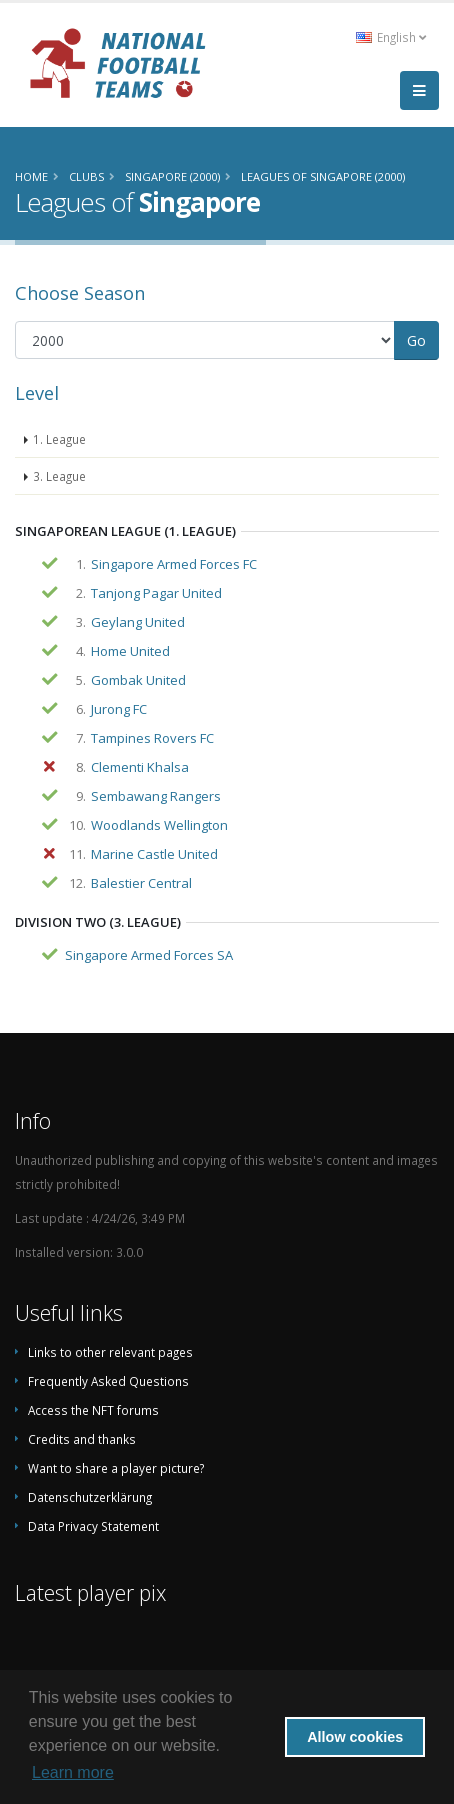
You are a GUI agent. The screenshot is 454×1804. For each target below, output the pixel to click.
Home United (130, 651)
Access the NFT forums (93, 1410)
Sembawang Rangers (156, 796)
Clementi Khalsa (140, 767)
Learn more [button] (73, 1772)
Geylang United (138, 622)
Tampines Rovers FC (152, 738)
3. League (59, 476)
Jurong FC (119, 709)
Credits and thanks (82, 1439)
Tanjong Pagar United (156, 593)
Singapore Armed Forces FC (174, 564)
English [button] (391, 37)
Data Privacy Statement (93, 1526)
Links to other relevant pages (110, 1352)
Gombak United (138, 680)
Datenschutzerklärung (90, 1497)
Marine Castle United (154, 854)
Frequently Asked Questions (108, 1381)
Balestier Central (141, 883)
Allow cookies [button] (355, 1737)
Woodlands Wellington (159, 825)
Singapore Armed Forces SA (149, 955)
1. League (59, 439)
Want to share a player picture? (116, 1468)
